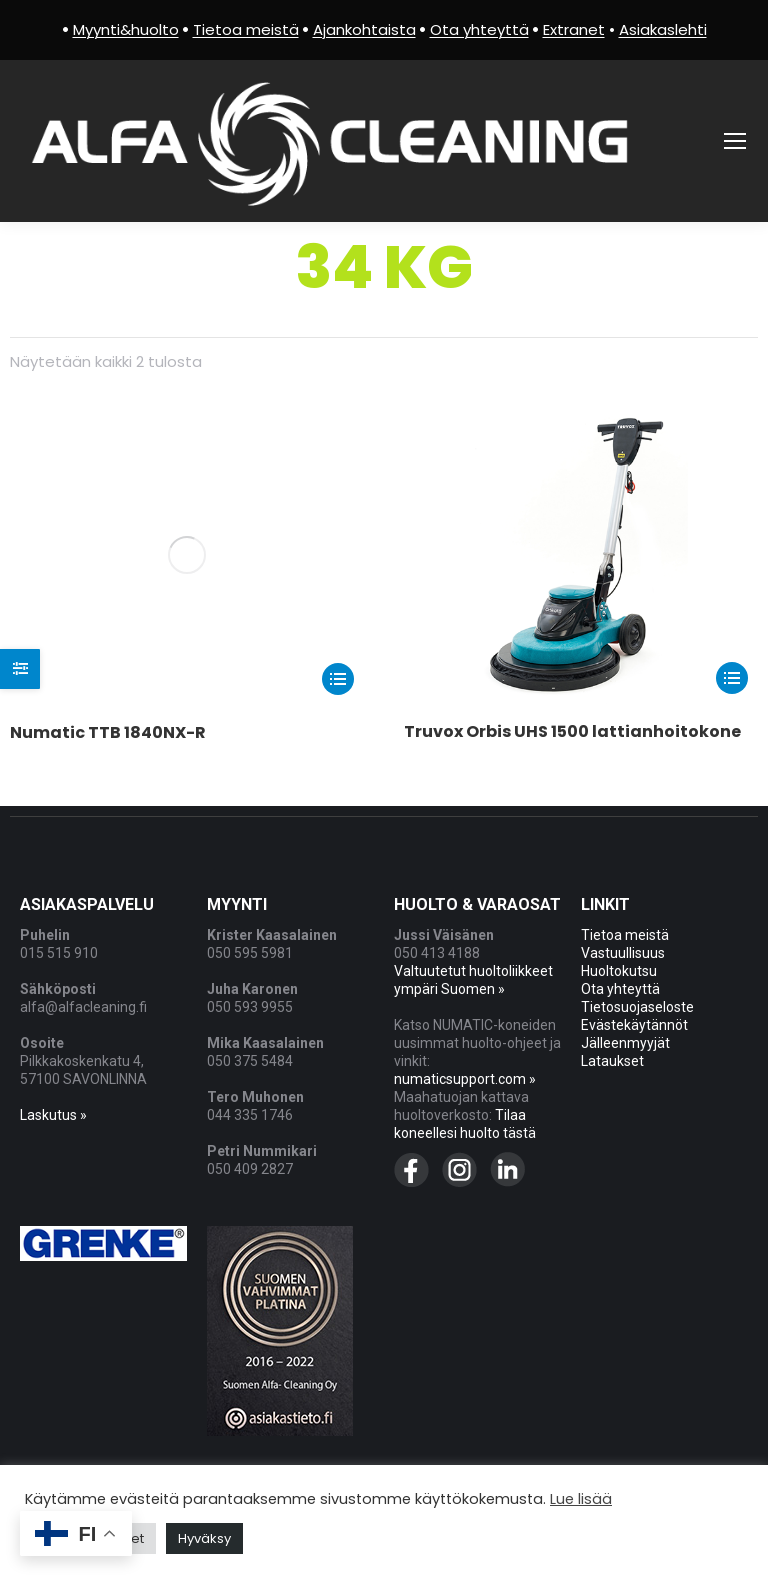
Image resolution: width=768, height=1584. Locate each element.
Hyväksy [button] (204, 1538)
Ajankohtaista (364, 29)
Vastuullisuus (623, 952)
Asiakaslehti (663, 29)
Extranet (574, 29)
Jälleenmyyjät (625, 1042)
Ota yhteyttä (620, 988)
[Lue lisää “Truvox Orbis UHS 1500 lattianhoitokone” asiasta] (732, 678)
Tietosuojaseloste (637, 1006)
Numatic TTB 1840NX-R (108, 448)
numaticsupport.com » (465, 1078)
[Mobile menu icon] (735, 141)
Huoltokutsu (619, 970)
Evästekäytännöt (634, 1024)
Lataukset (612, 1060)
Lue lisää (581, 1499)
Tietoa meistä (625, 934)
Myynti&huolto (126, 29)
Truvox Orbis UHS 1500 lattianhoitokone (572, 731)
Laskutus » (53, 1114)
